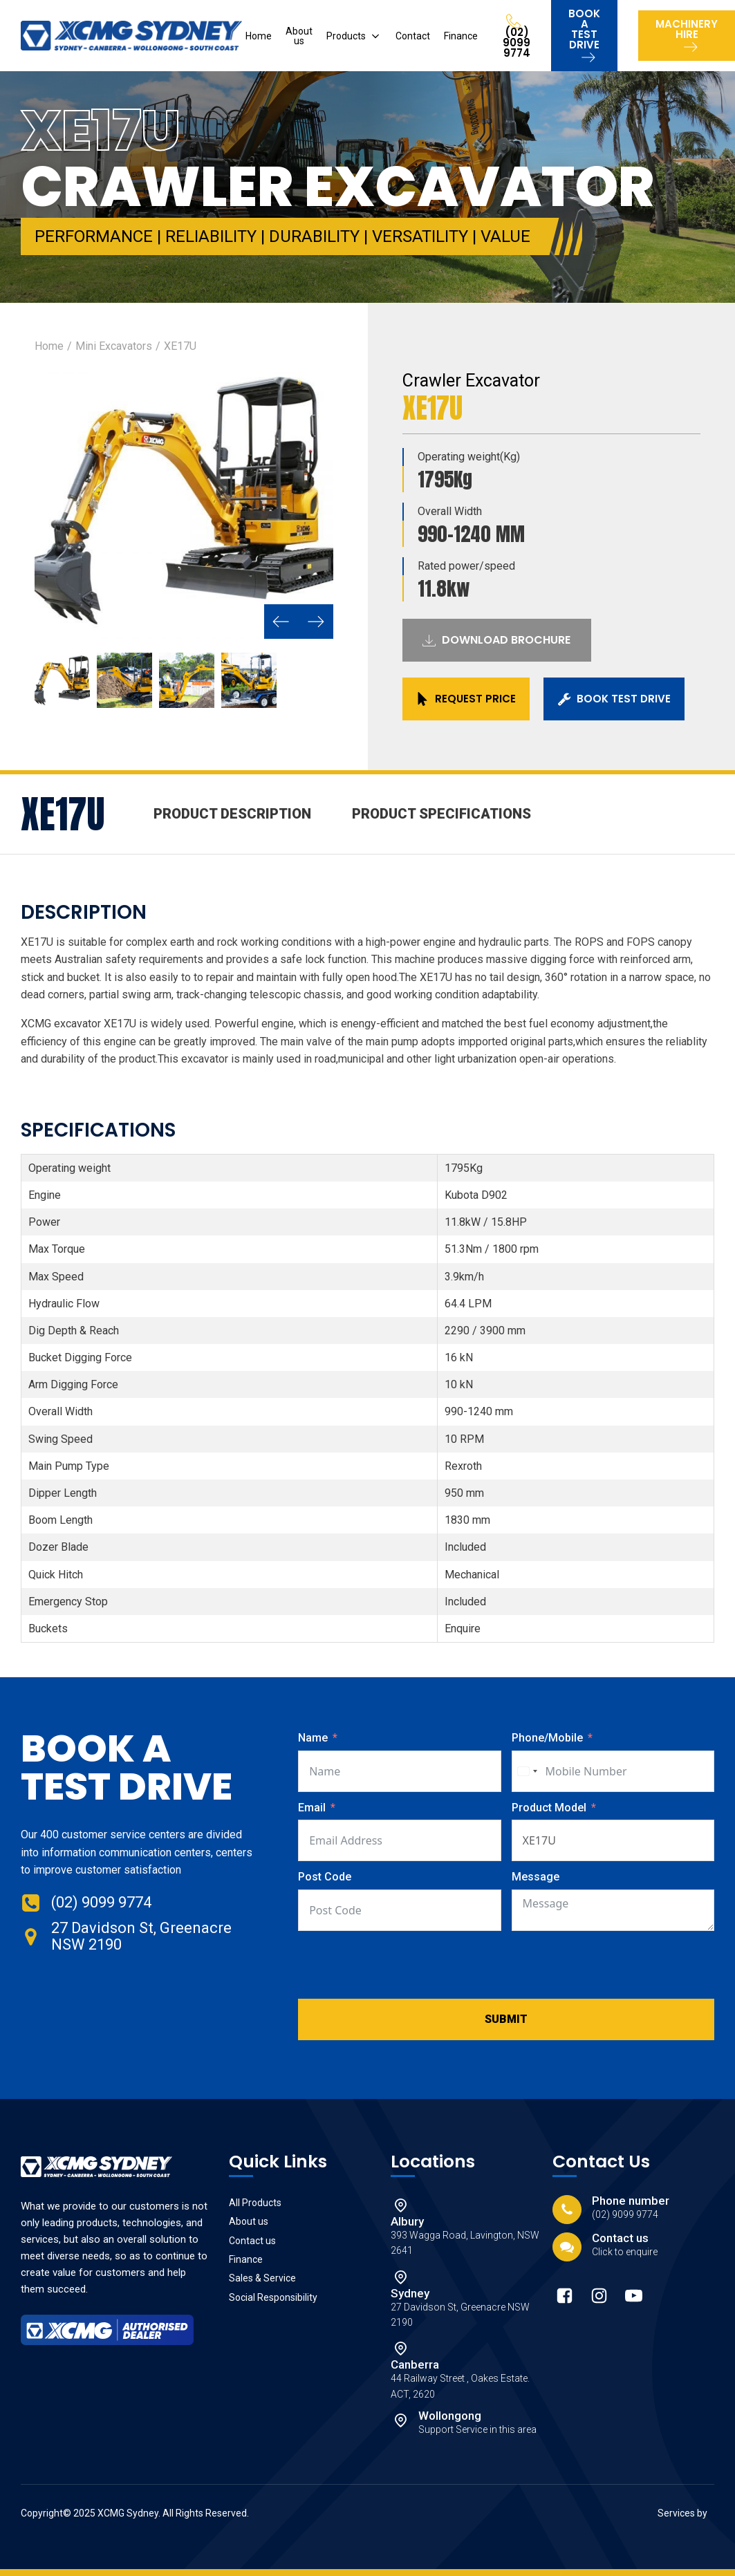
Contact (413, 35)
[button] (281, 621)
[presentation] (403, 1965)
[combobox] (526, 1771)
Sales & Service (262, 2278)
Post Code (324, 1876)
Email (312, 1807)
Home (258, 35)
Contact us (252, 2240)
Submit (506, 2019)
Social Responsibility (273, 2297)
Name (313, 1737)
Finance (461, 35)
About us (299, 36)
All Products (255, 2202)
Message (535, 1876)
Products (346, 36)
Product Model (550, 1807)
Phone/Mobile (547, 1737)
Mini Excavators (113, 346)
